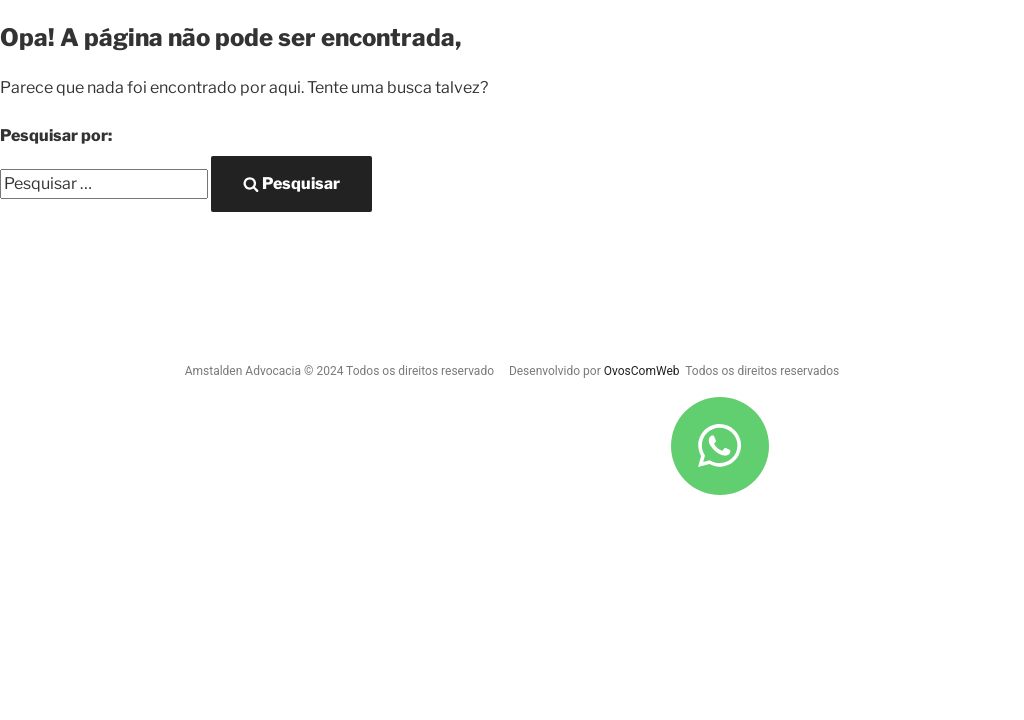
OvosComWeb (642, 371)
